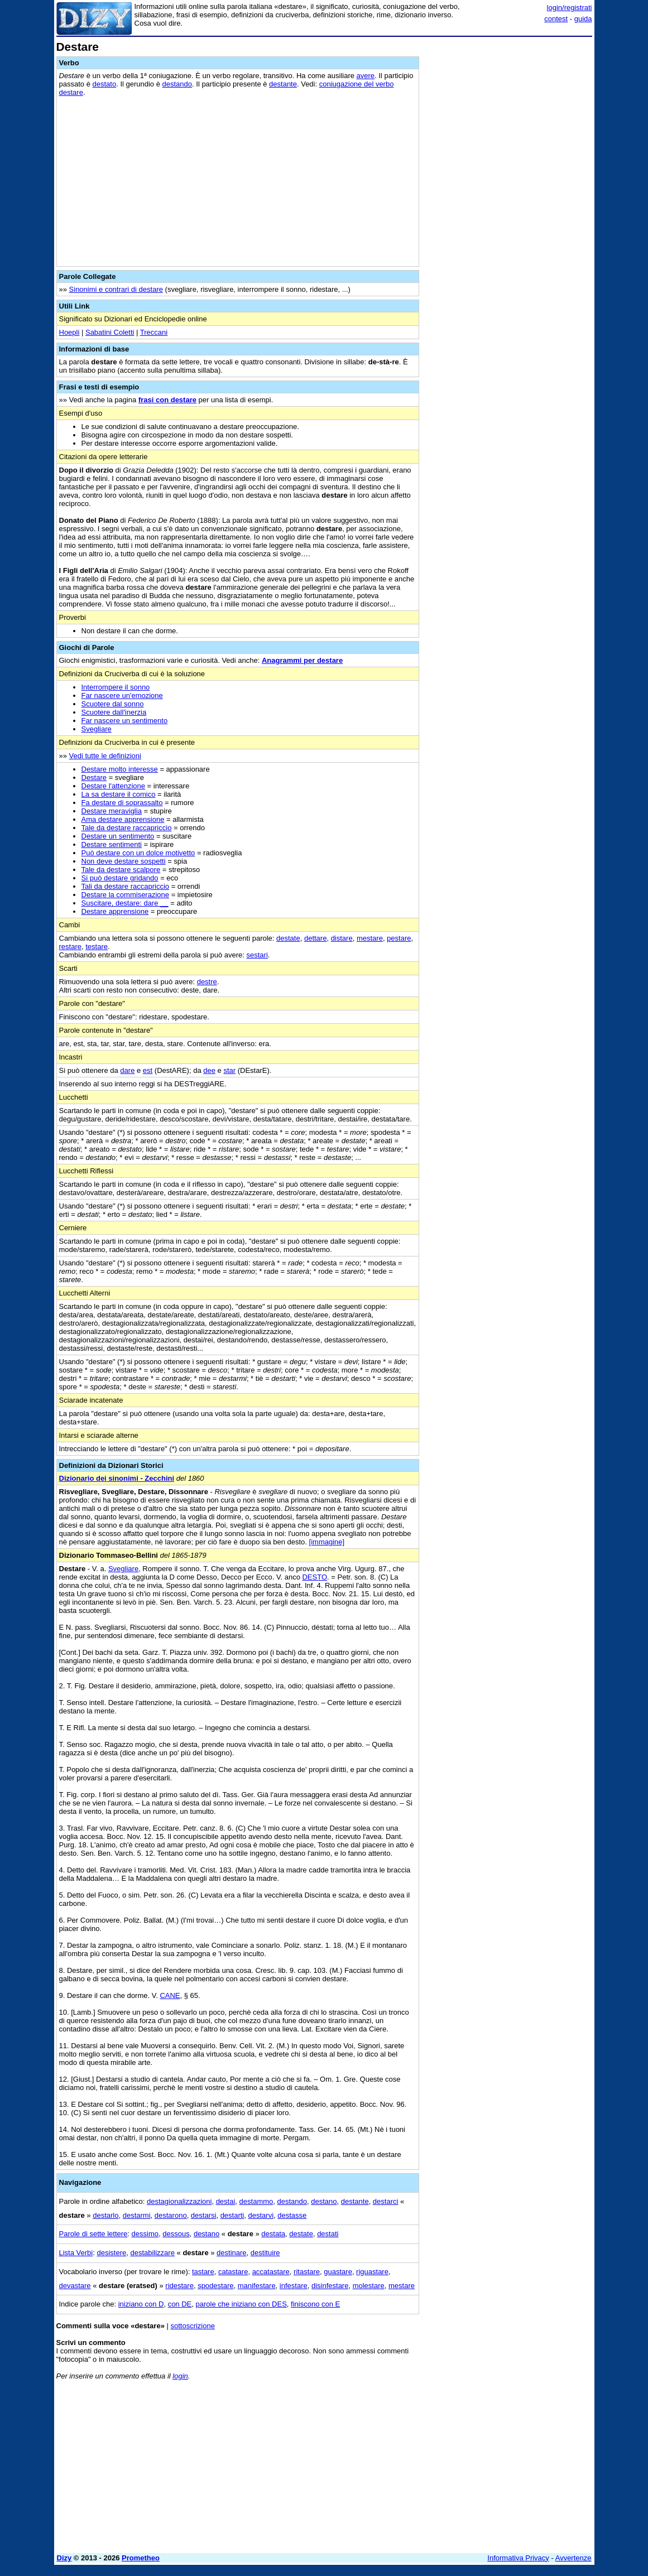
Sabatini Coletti (109, 332)
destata (273, 2234)
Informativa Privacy (518, 2558)
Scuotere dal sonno (112, 704)
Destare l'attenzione (113, 786)
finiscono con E (315, 2304)
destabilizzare (152, 2252)
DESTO (314, 1577)
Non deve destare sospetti (123, 861)
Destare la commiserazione (125, 894)
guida (583, 19)
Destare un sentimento (118, 836)
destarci (386, 2201)
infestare (294, 2285)
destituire (265, 2252)
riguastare (372, 2271)
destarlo (105, 2215)
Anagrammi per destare (302, 660)
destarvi (261, 2215)
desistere (111, 2252)
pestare (399, 938)
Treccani (153, 332)
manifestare (257, 2285)
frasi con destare (167, 400)
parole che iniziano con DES (241, 2304)
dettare (315, 938)
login (180, 2376)
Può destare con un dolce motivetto (138, 853)
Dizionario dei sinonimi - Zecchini (117, 1478)
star (229, 1070)
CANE (170, 1995)
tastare (203, 2271)
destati (327, 2234)
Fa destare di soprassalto (122, 802)
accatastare (271, 2271)
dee (209, 1070)
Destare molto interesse (119, 769)
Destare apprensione (115, 911)
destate (288, 938)
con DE (180, 2304)
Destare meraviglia (111, 811)
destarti (232, 2215)
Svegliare (96, 729)
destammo (256, 2201)
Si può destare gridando (120, 878)
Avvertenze (573, 2558)
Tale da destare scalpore (121, 869)
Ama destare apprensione (123, 819)
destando (177, 84)
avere (366, 75)
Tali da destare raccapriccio (125, 886)
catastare (233, 2271)
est (147, 1070)
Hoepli (69, 332)
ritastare (307, 2271)
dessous (175, 2234)
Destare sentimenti (111, 844)
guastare (338, 2271)
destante (283, 84)
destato (105, 84)
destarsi (204, 2215)
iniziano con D (141, 2304)
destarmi (137, 2215)
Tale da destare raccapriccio (126, 828)
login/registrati (569, 7)
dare (127, 1070)
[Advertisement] (508, 110)
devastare (75, 2285)
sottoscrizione (192, 2326)
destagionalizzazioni (179, 2201)
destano (324, 2201)
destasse (291, 2215)
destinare (231, 2252)
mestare (370, 938)
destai (226, 2201)
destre (207, 982)
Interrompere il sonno (115, 687)
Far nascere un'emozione (122, 695)
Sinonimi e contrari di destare (116, 289)
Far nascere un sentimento (124, 720)
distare (342, 938)
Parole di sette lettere (93, 2234)
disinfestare (329, 2285)
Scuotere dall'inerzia (114, 712)
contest (556, 19)
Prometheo (141, 2558)
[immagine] (327, 1542)
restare (70, 946)
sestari (257, 955)
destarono (171, 2215)
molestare (369, 2285)
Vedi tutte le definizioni (105, 756)
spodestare (215, 2285)
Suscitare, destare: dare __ (125, 903)
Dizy (64, 2558)
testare (96, 946)
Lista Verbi (76, 2252)
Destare (94, 777)
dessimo (145, 2234)
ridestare (179, 2285)
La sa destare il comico (118, 794)
